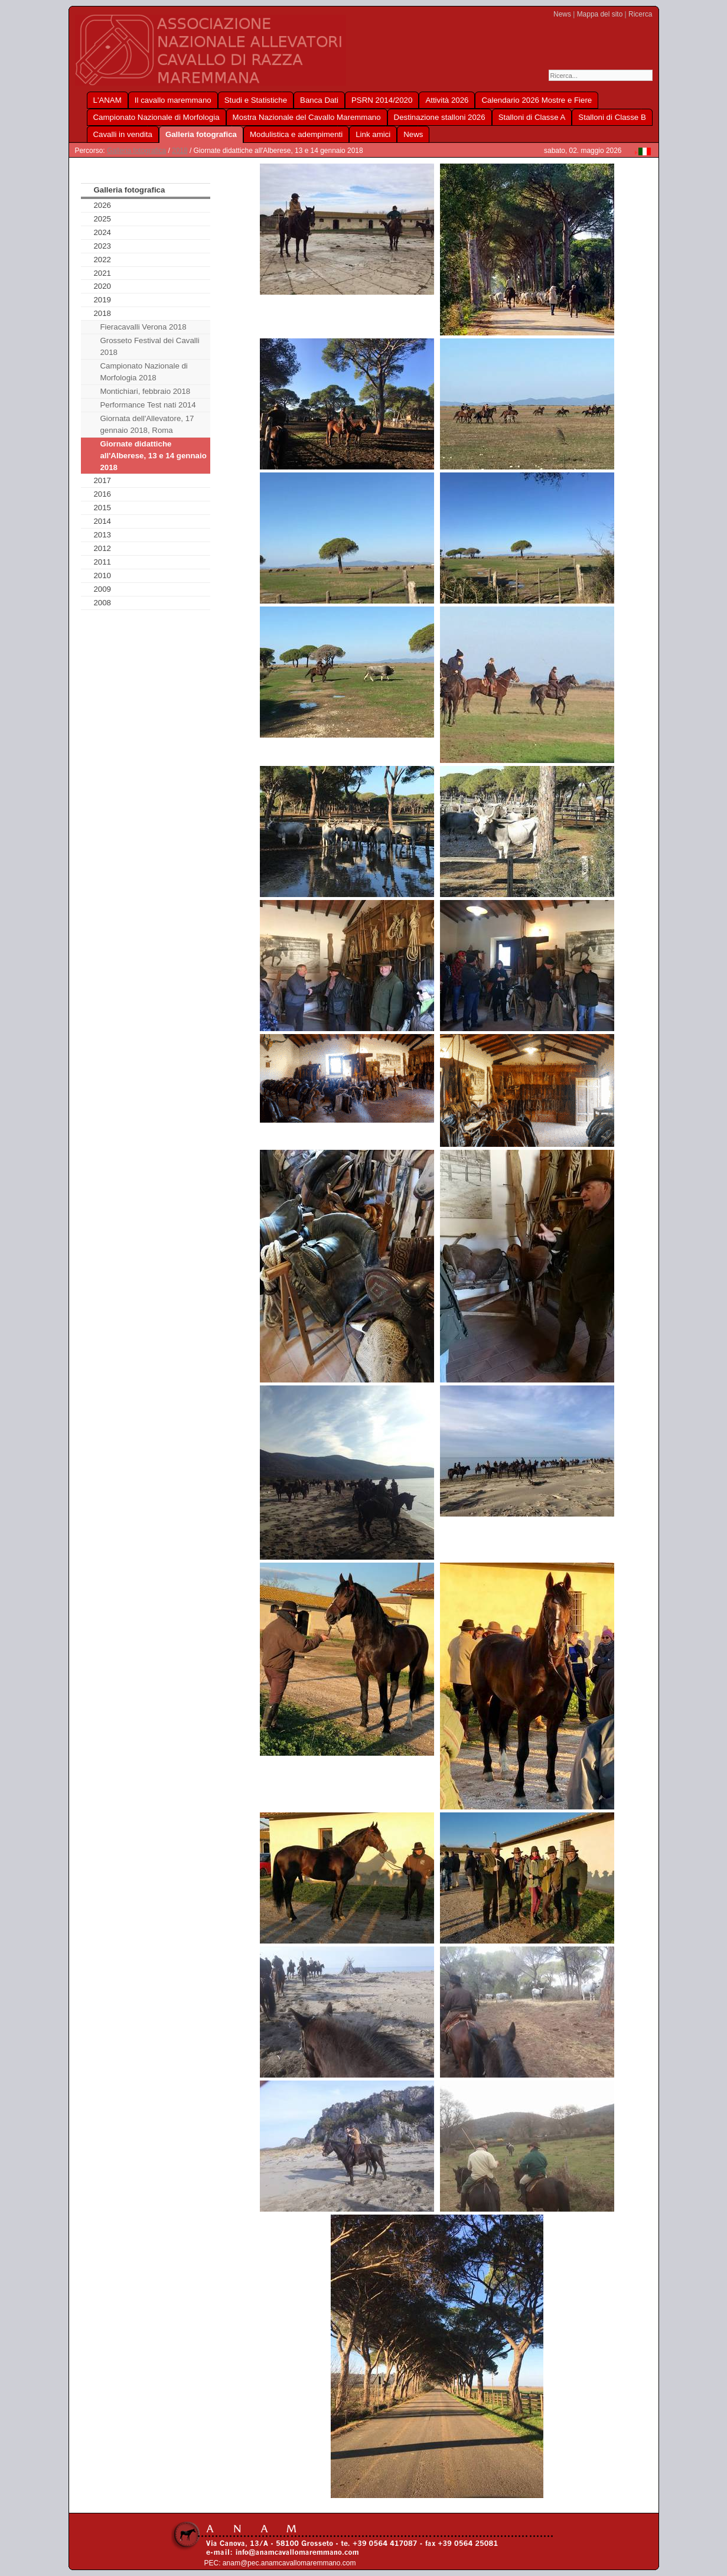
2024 (102, 232)
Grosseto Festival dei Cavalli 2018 (149, 346)
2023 (102, 246)
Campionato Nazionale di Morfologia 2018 (143, 371)
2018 (180, 150)
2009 (102, 589)
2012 (102, 548)
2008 (102, 602)
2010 (102, 575)
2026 (102, 205)
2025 (102, 218)
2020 (102, 286)
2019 (102, 299)
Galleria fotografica (136, 150)
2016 (102, 494)
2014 (102, 521)
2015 (102, 507)
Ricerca (640, 14)
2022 (102, 259)
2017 (102, 480)
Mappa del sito (600, 14)
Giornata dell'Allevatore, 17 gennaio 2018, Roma (147, 424)
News (562, 14)
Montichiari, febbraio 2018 (145, 391)
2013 (102, 534)
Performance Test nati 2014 (147, 404)
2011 (102, 561)
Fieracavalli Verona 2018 (143, 326)
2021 (102, 273)
